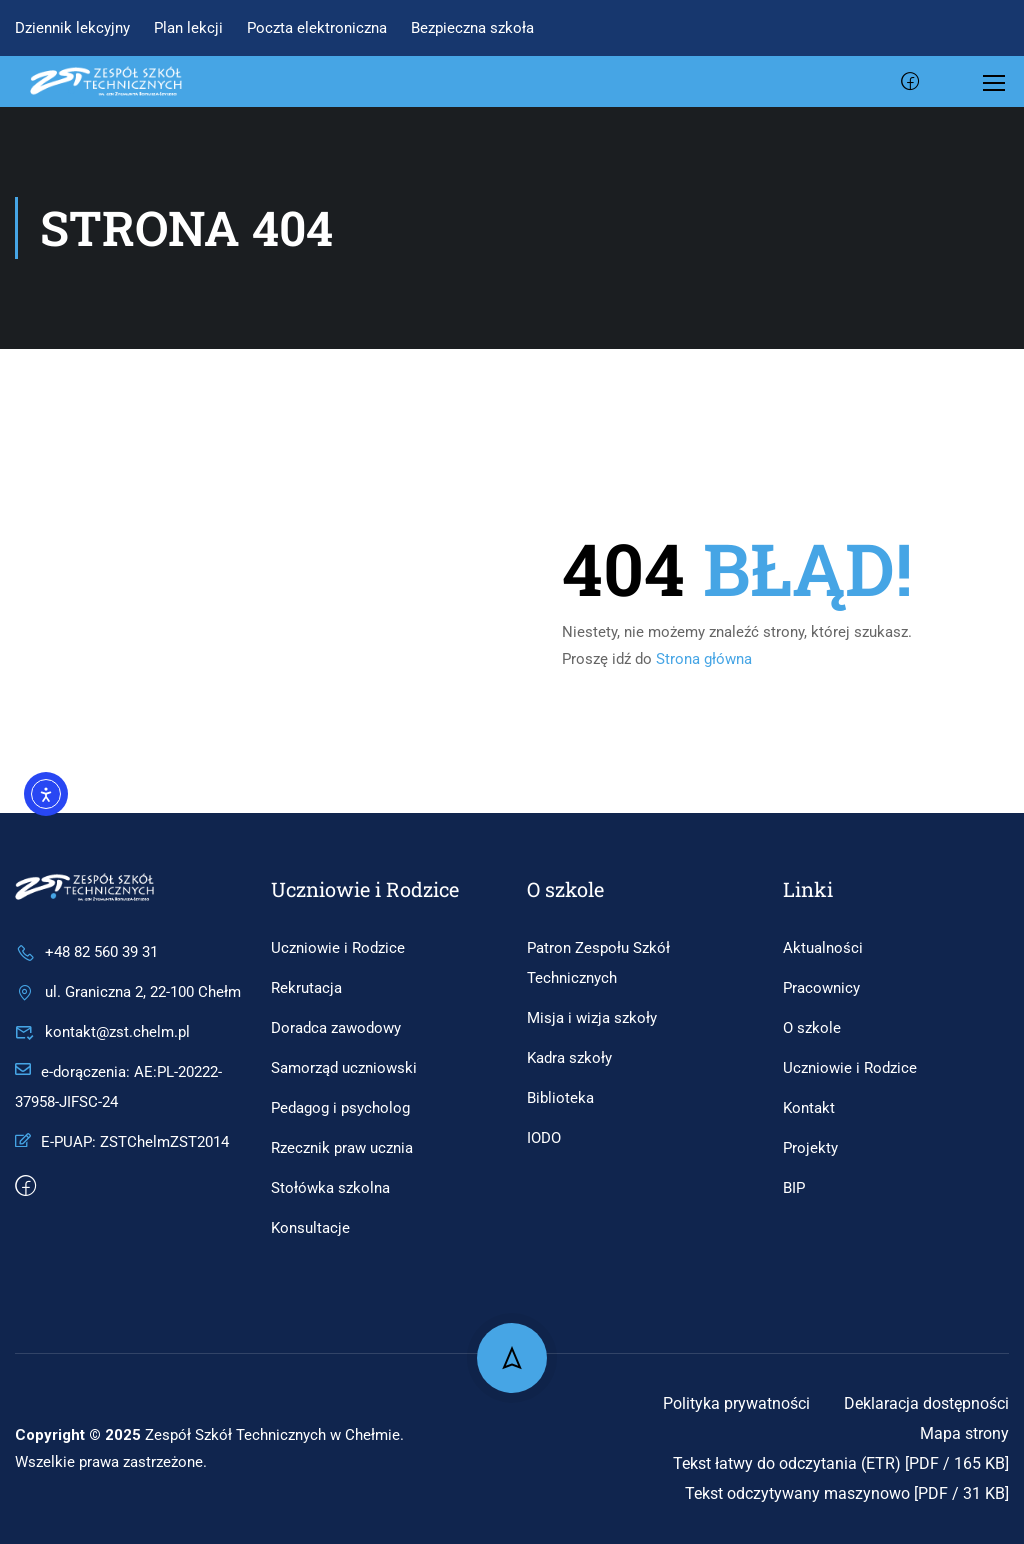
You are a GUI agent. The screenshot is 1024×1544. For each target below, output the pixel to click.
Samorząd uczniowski (344, 1068)
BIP (794, 1188)
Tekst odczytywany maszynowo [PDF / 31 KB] (847, 1493)
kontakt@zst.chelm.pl (102, 1032)
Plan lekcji (188, 28)
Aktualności (823, 948)
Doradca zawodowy (336, 1028)
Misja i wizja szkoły (592, 1018)
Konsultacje (310, 1228)
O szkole (812, 1028)
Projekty (810, 1148)
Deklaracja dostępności (926, 1403)
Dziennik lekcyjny (72, 28)
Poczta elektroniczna (317, 28)
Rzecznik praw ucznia (342, 1148)
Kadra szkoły (569, 1058)
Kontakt (809, 1108)
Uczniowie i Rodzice (338, 948)
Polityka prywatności (736, 1403)
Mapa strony (964, 1433)
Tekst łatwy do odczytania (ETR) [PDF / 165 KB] (841, 1463)
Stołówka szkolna (330, 1188)
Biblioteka (560, 1098)
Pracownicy (821, 988)
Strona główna (704, 659)
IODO (544, 1138)
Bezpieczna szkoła (472, 28)
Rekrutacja (306, 988)
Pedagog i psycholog (340, 1108)
